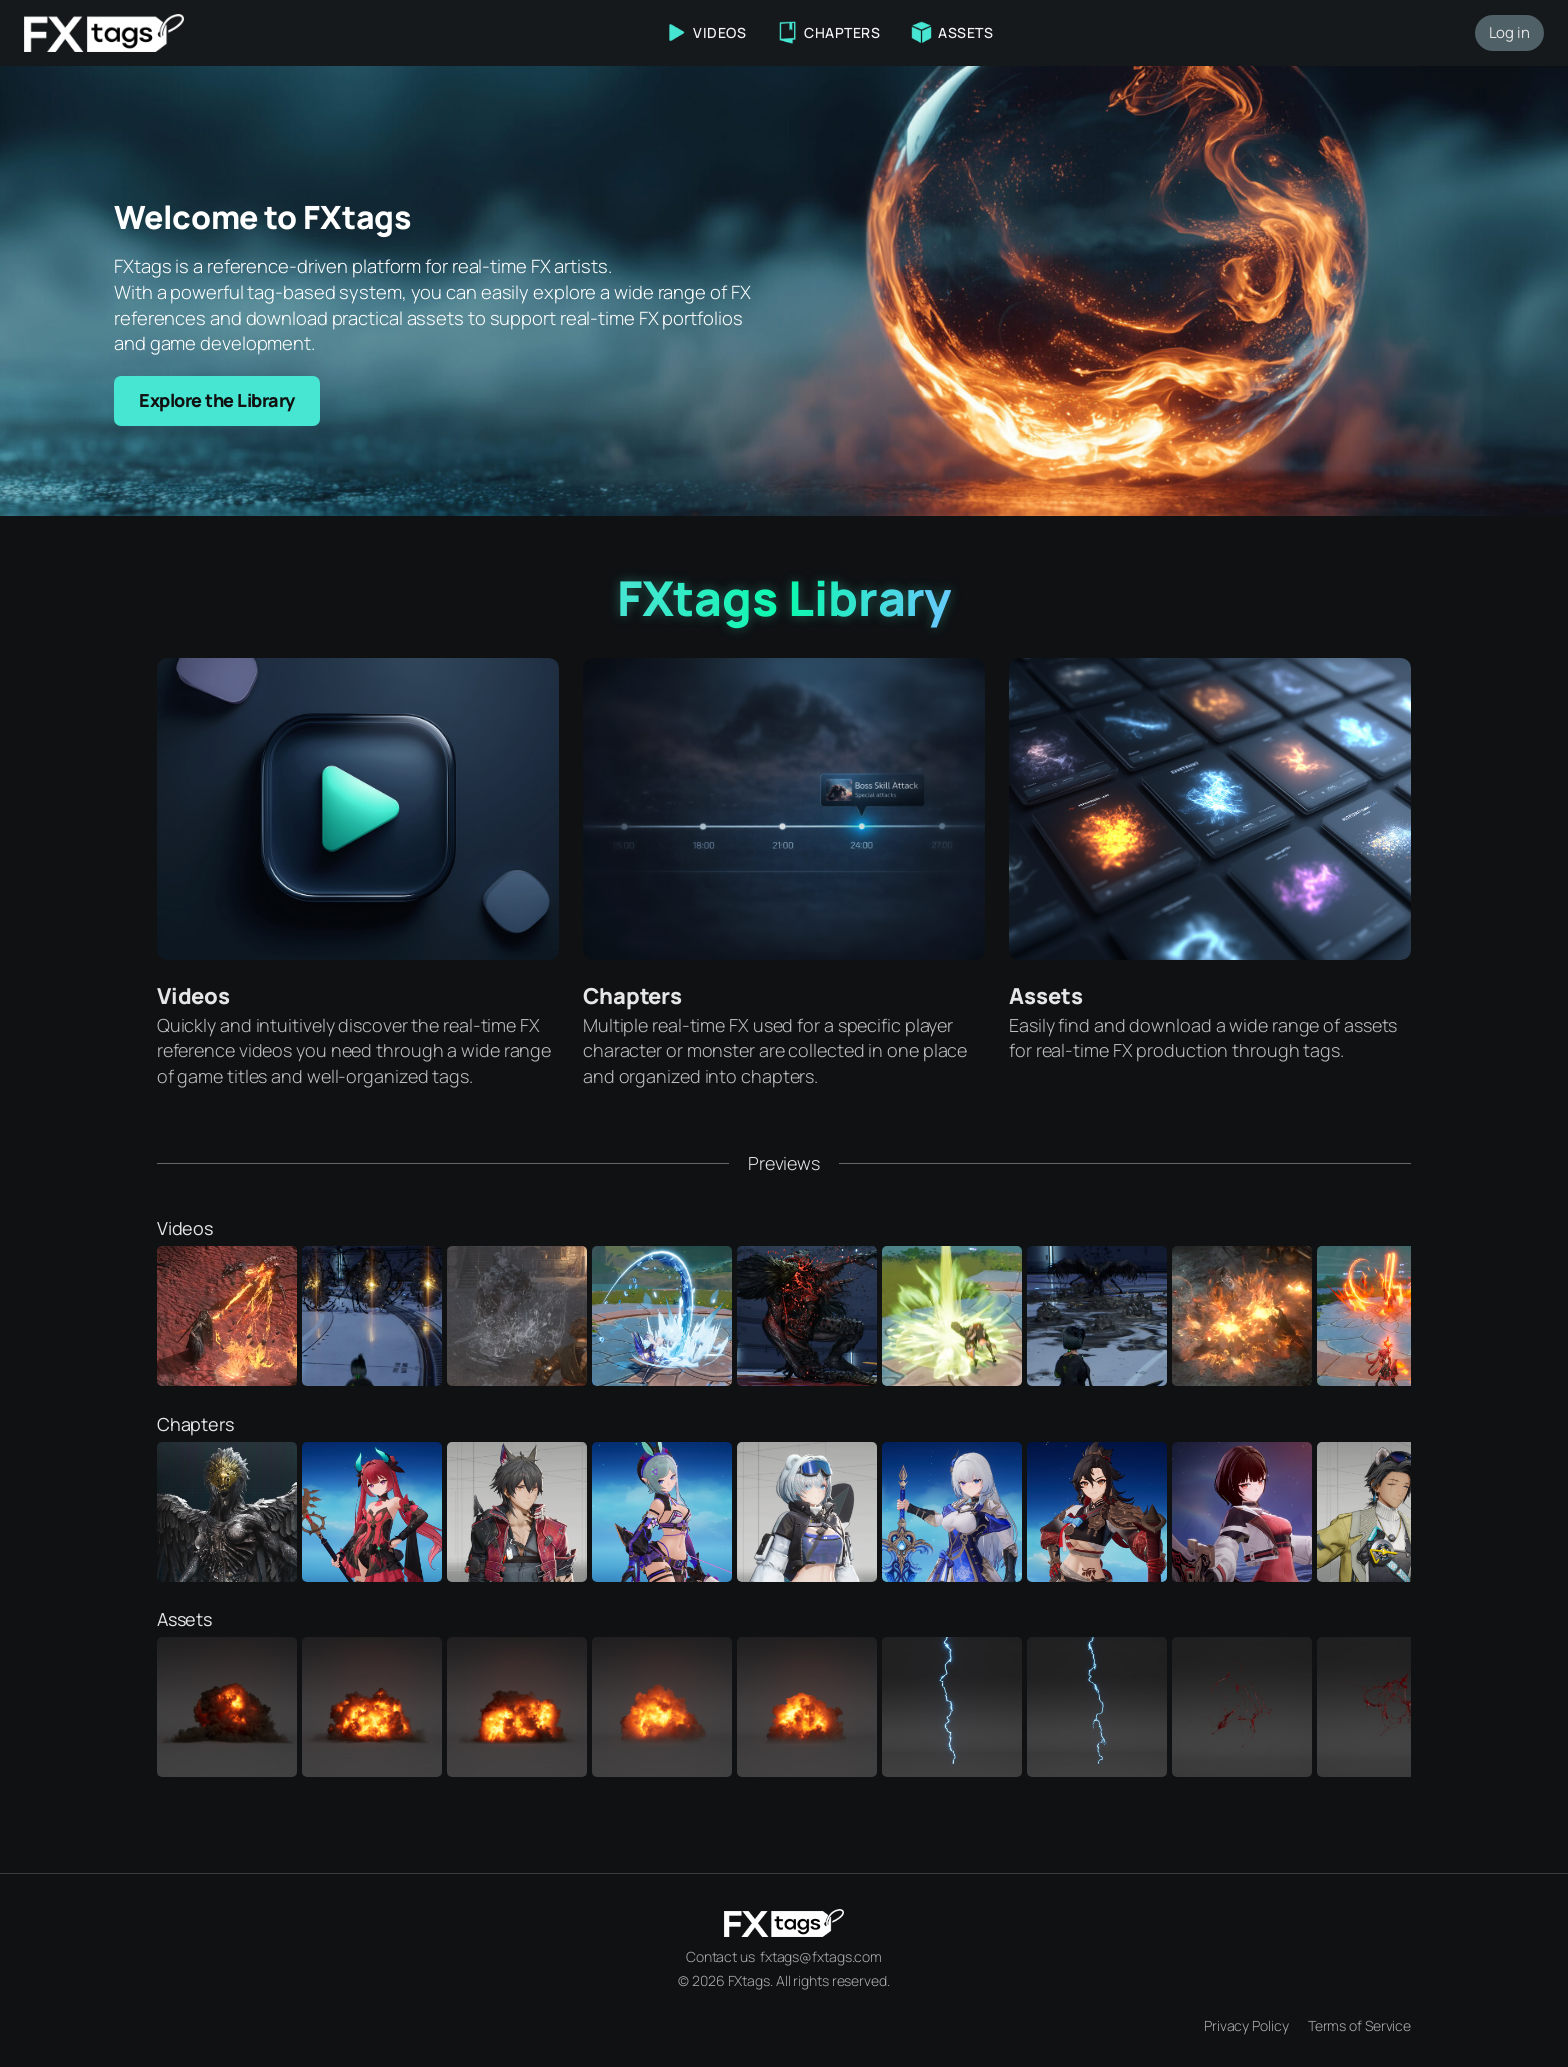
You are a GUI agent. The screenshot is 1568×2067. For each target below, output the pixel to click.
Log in (1509, 32)
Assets (1045, 996)
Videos (193, 996)
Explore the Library (217, 400)
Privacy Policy (1246, 2025)
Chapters (632, 996)
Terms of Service (1359, 2025)
